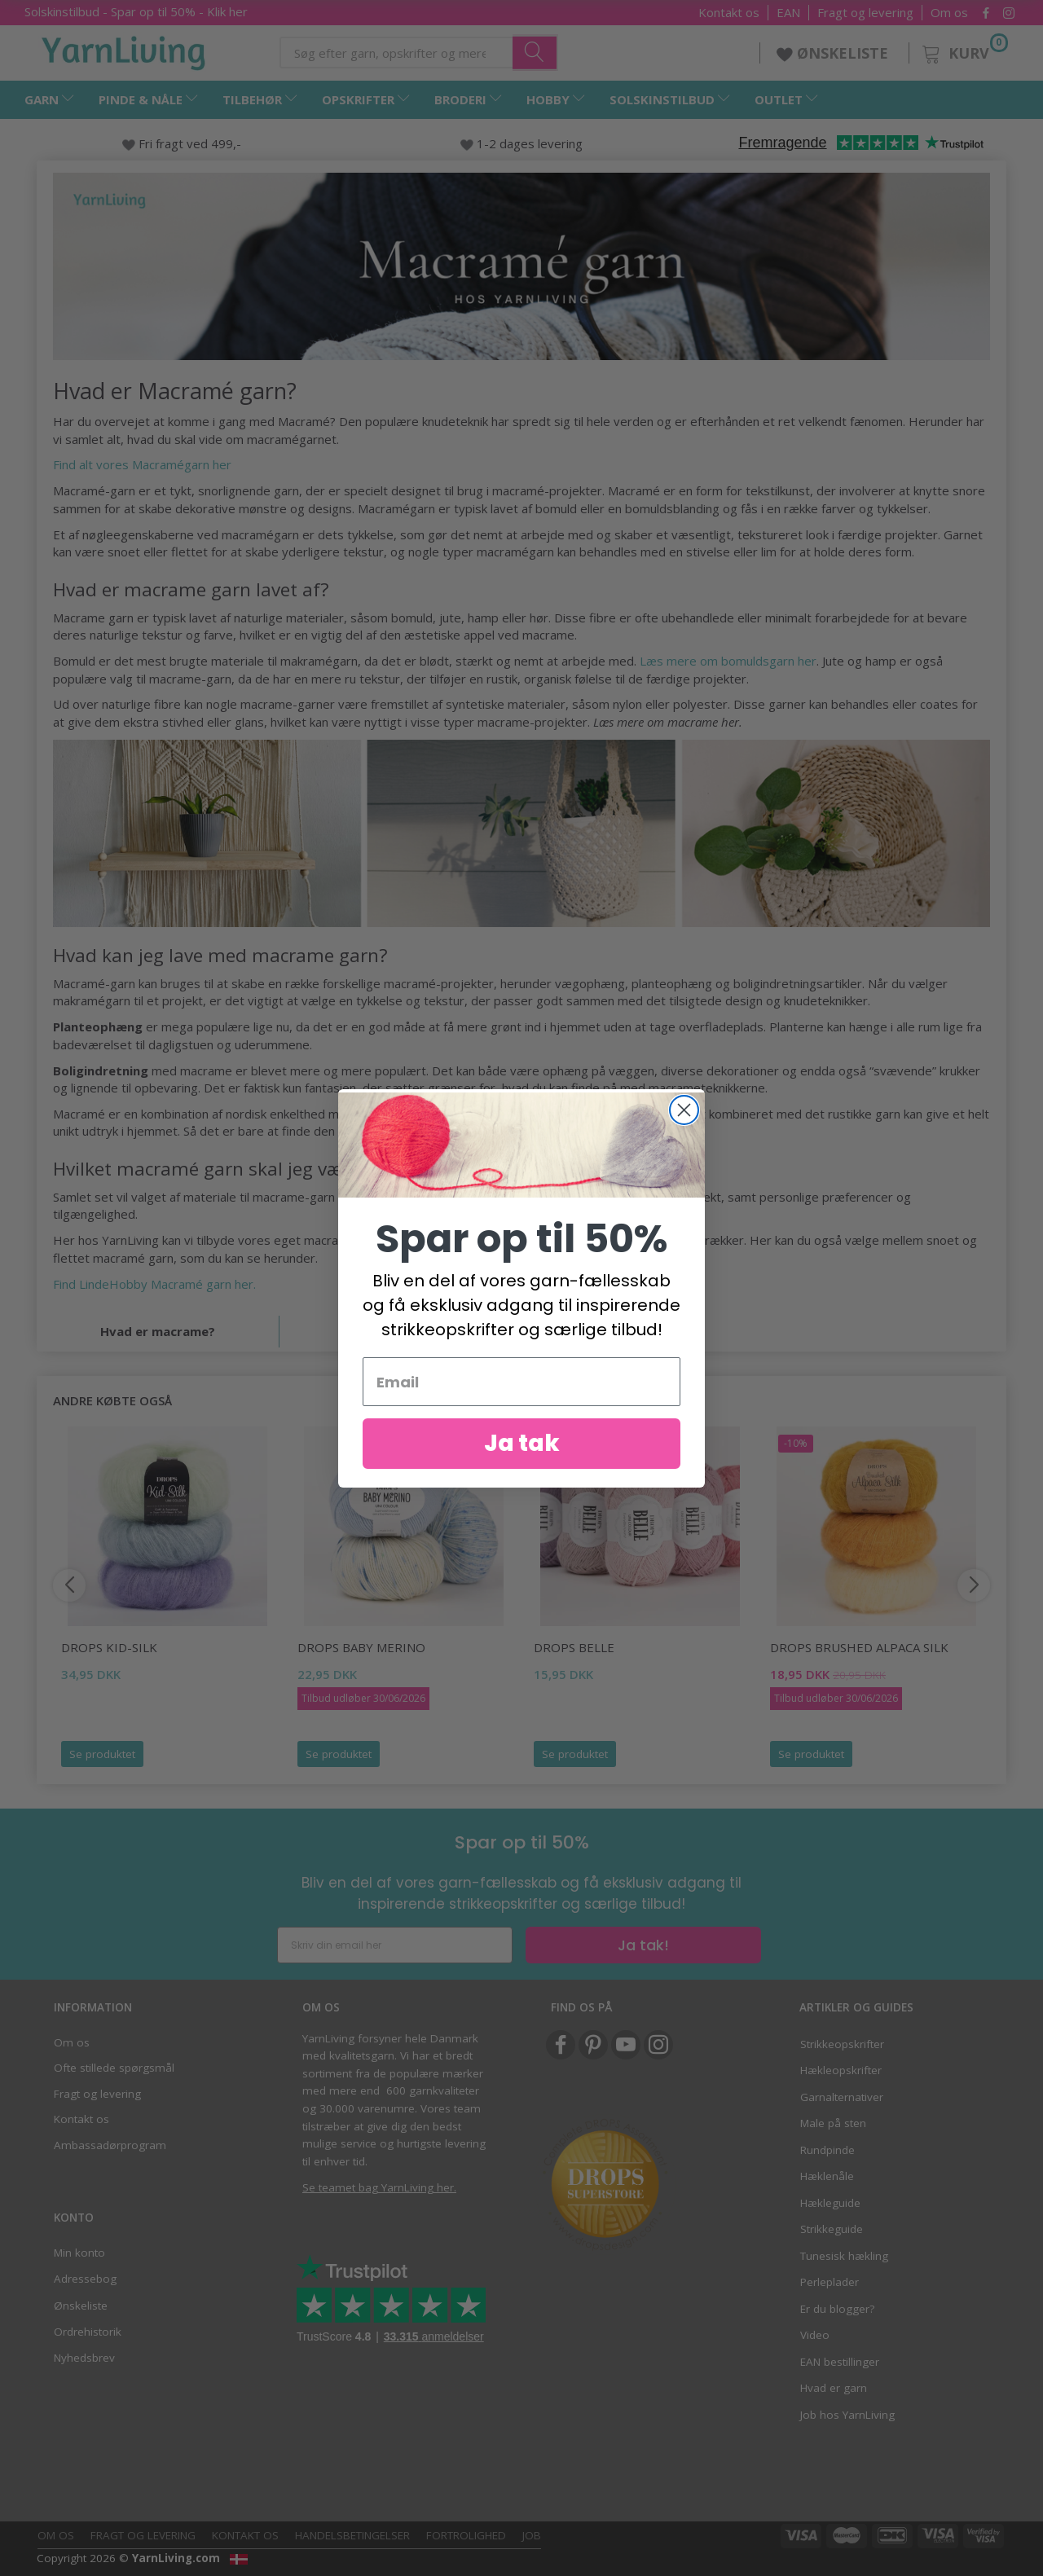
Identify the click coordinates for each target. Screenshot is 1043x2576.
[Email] (521, 1381)
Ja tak (522, 1443)
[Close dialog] (684, 1110)
